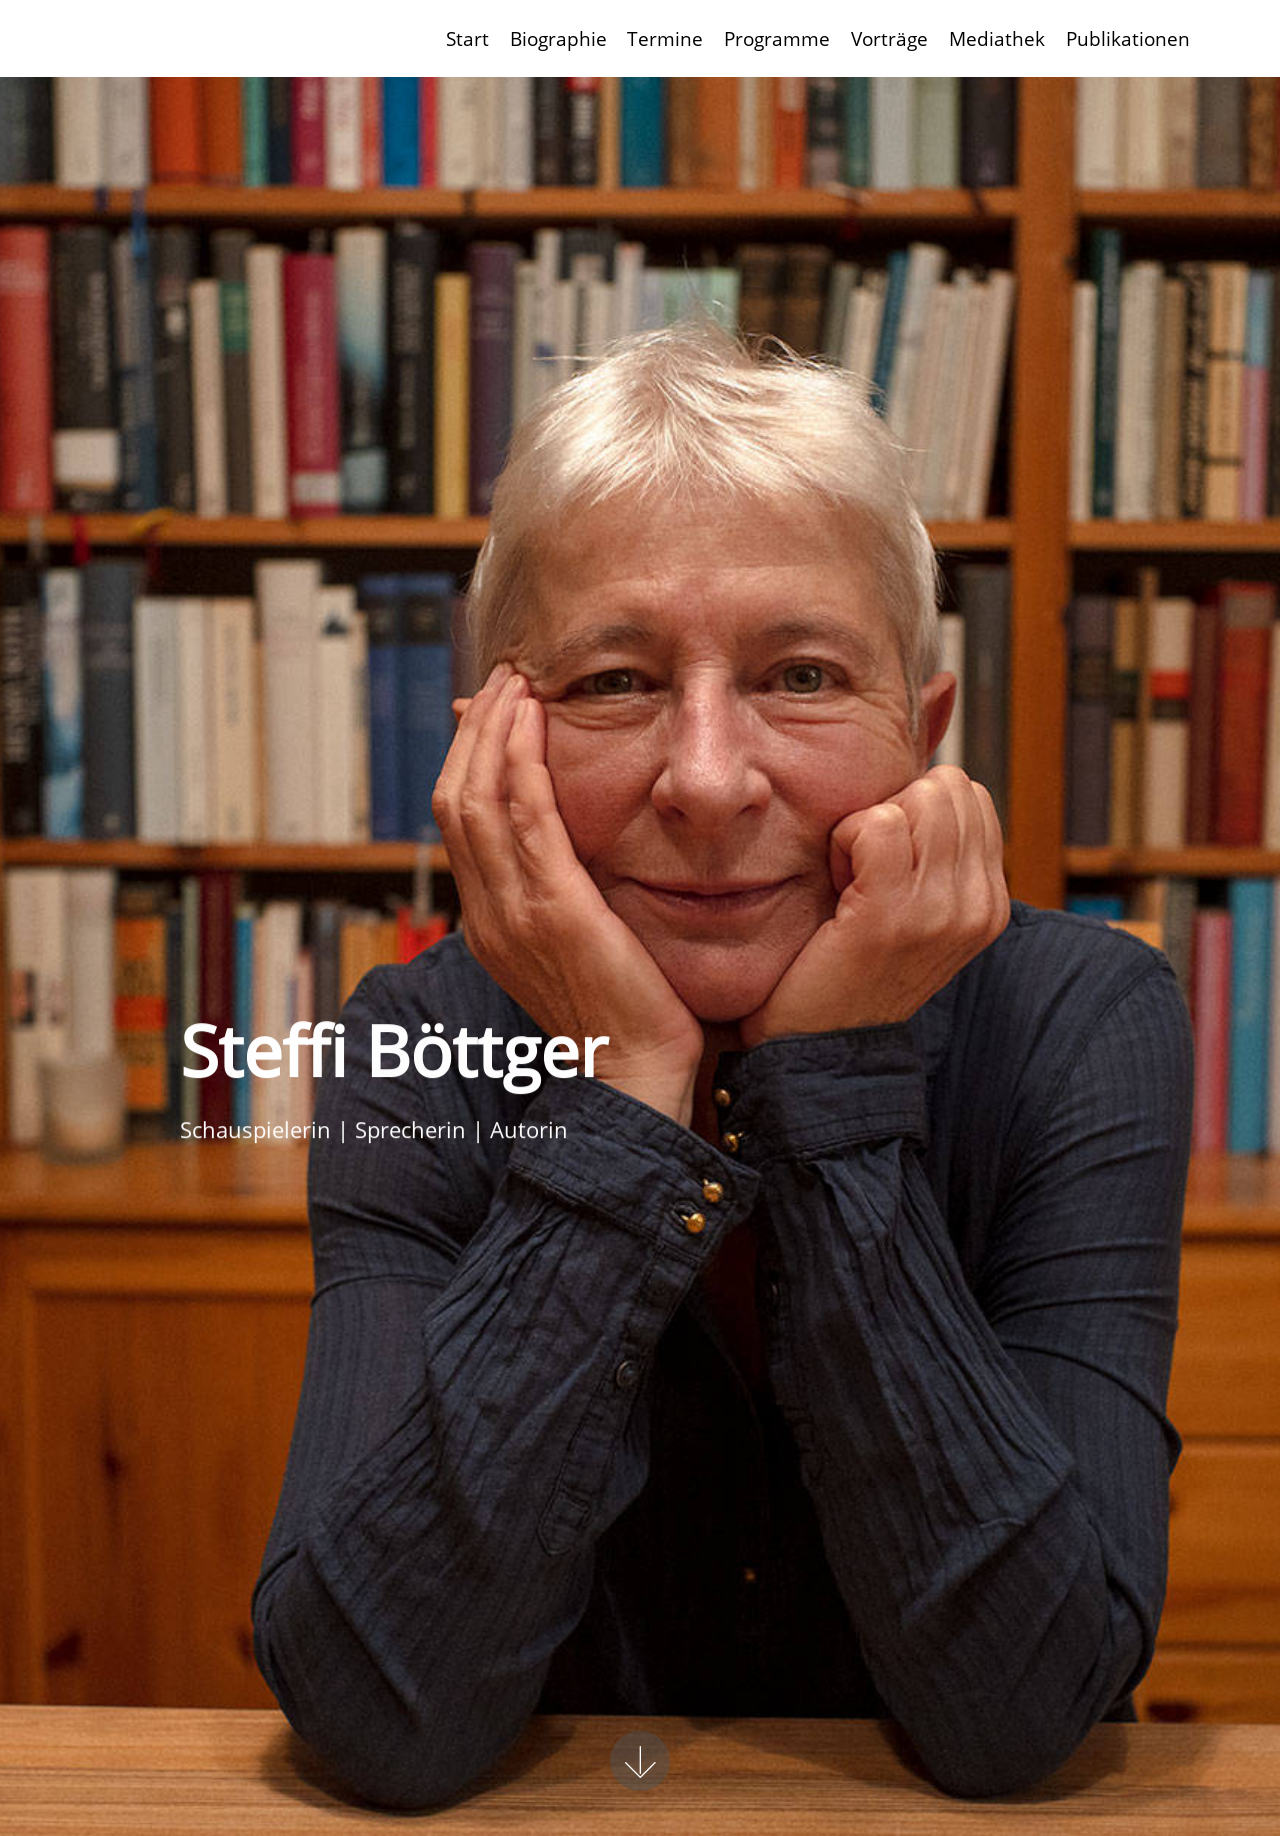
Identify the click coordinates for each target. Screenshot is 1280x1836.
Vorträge (889, 38)
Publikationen (1128, 38)
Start (467, 38)
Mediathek (997, 38)
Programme (777, 38)
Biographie (558, 38)
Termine (665, 38)
